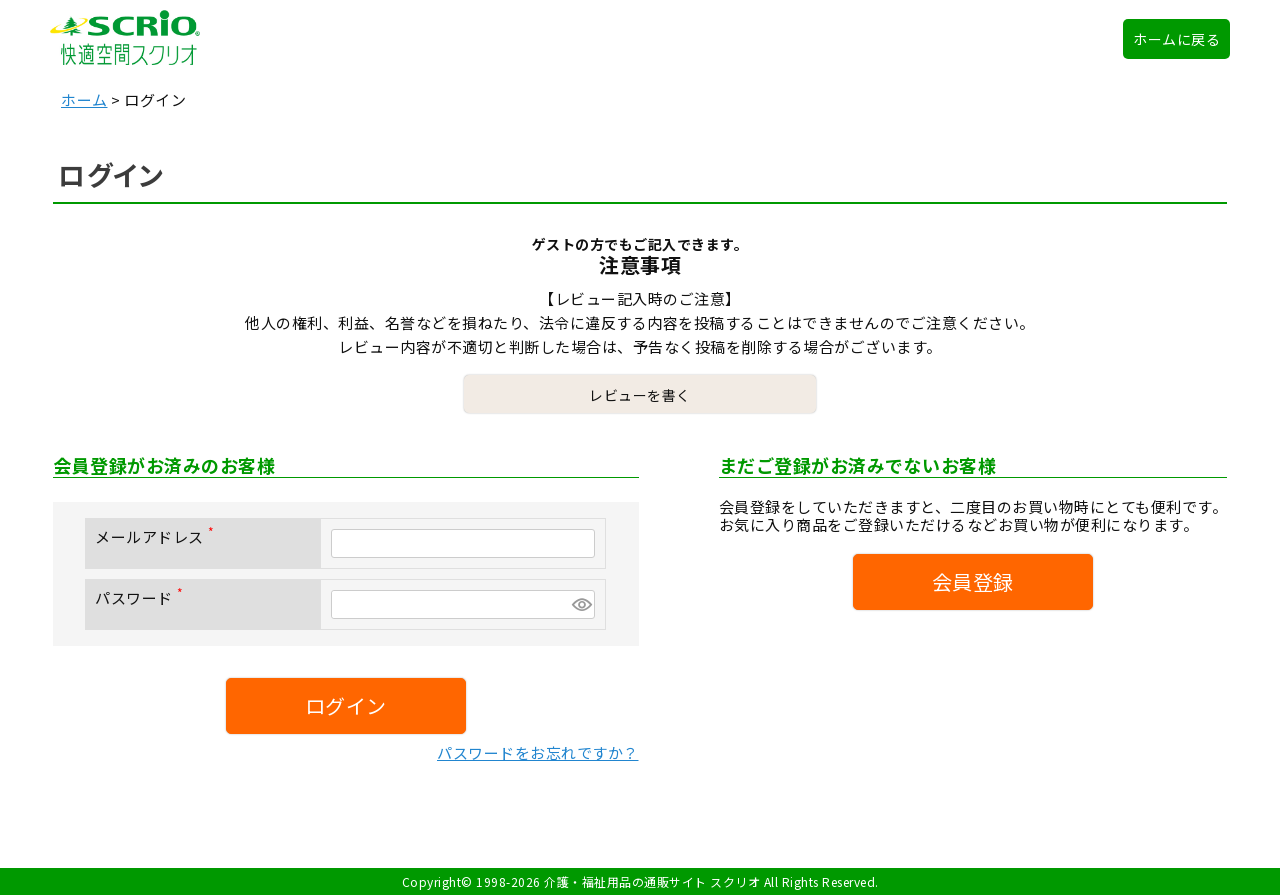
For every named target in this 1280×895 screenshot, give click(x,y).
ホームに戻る (1176, 39)
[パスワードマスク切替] (580, 604)
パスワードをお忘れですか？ (538, 752)
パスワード (143, 597)
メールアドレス (158, 536)
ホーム (84, 99)
